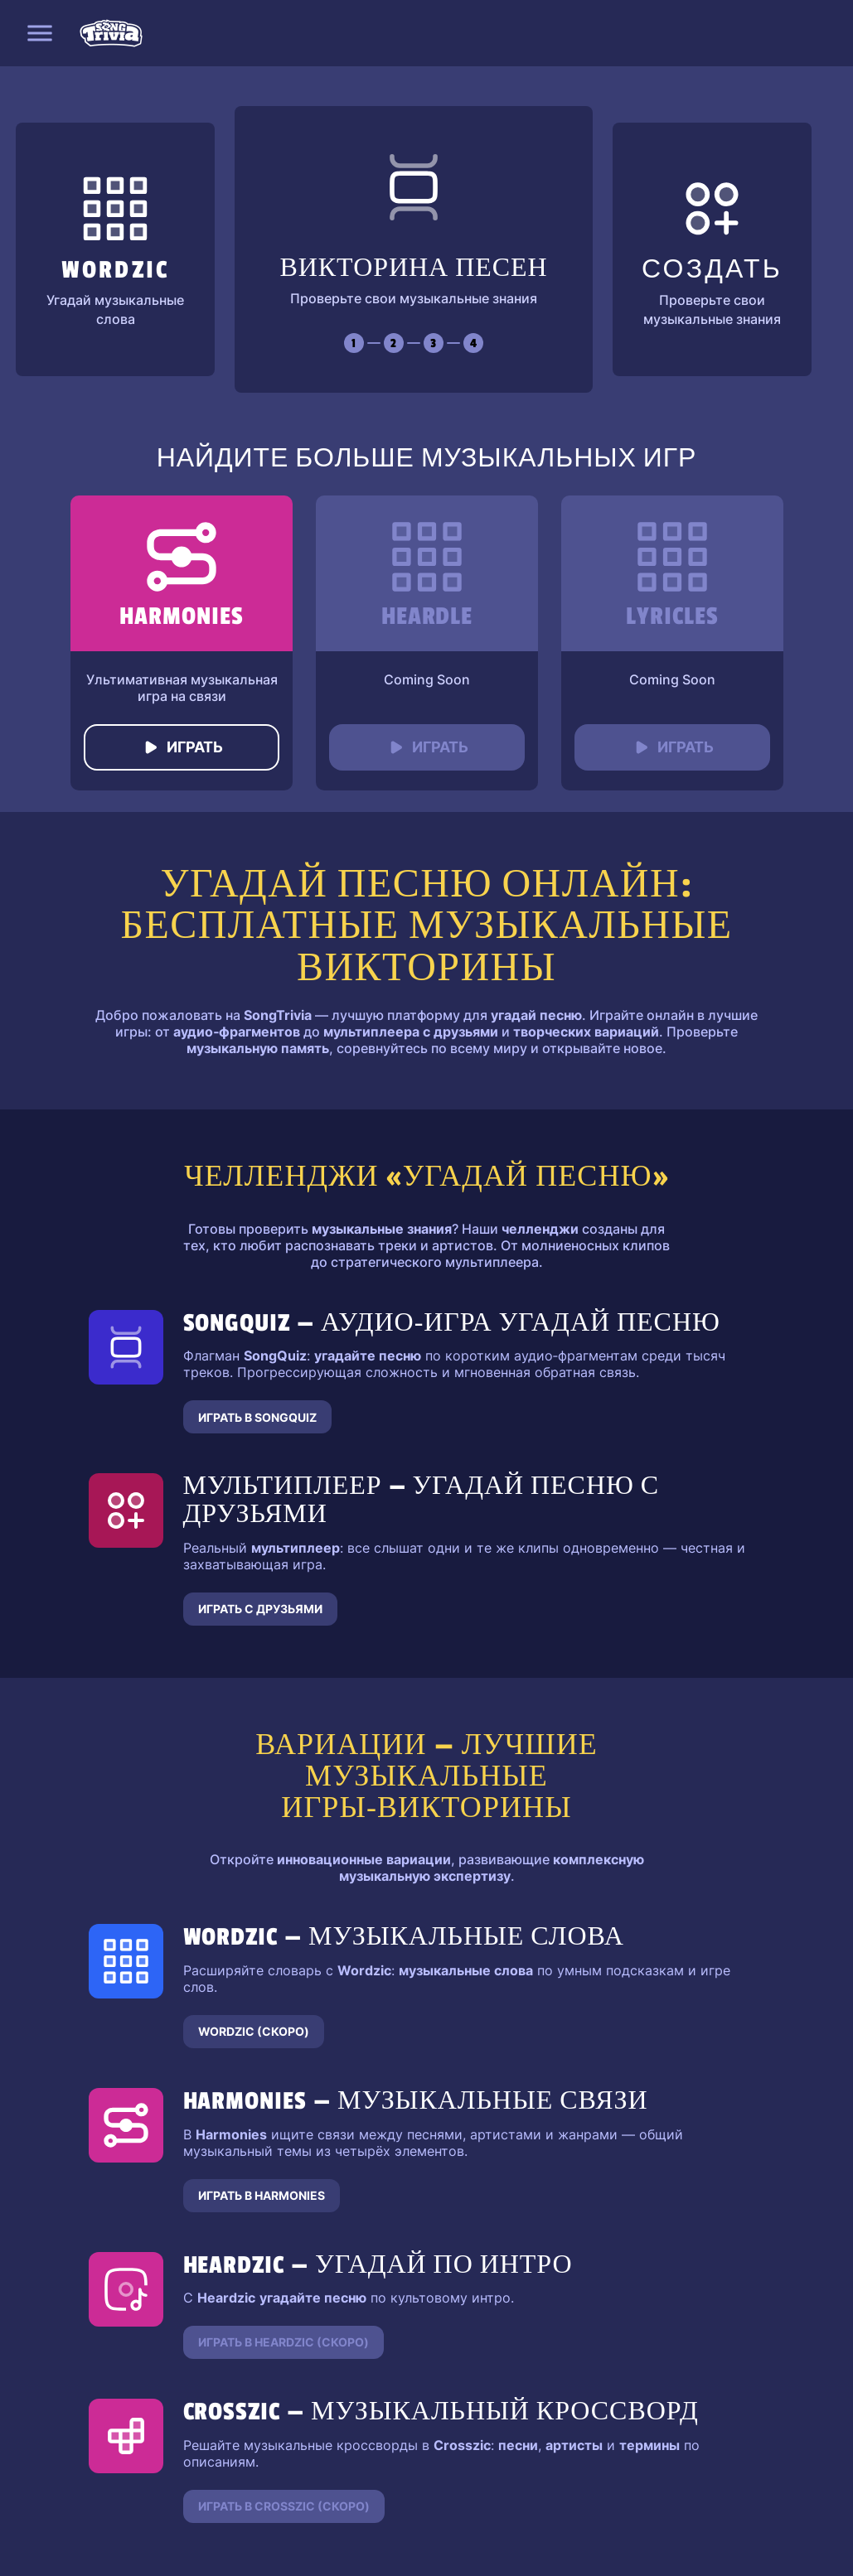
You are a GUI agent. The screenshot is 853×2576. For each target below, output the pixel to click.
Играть (181, 747)
